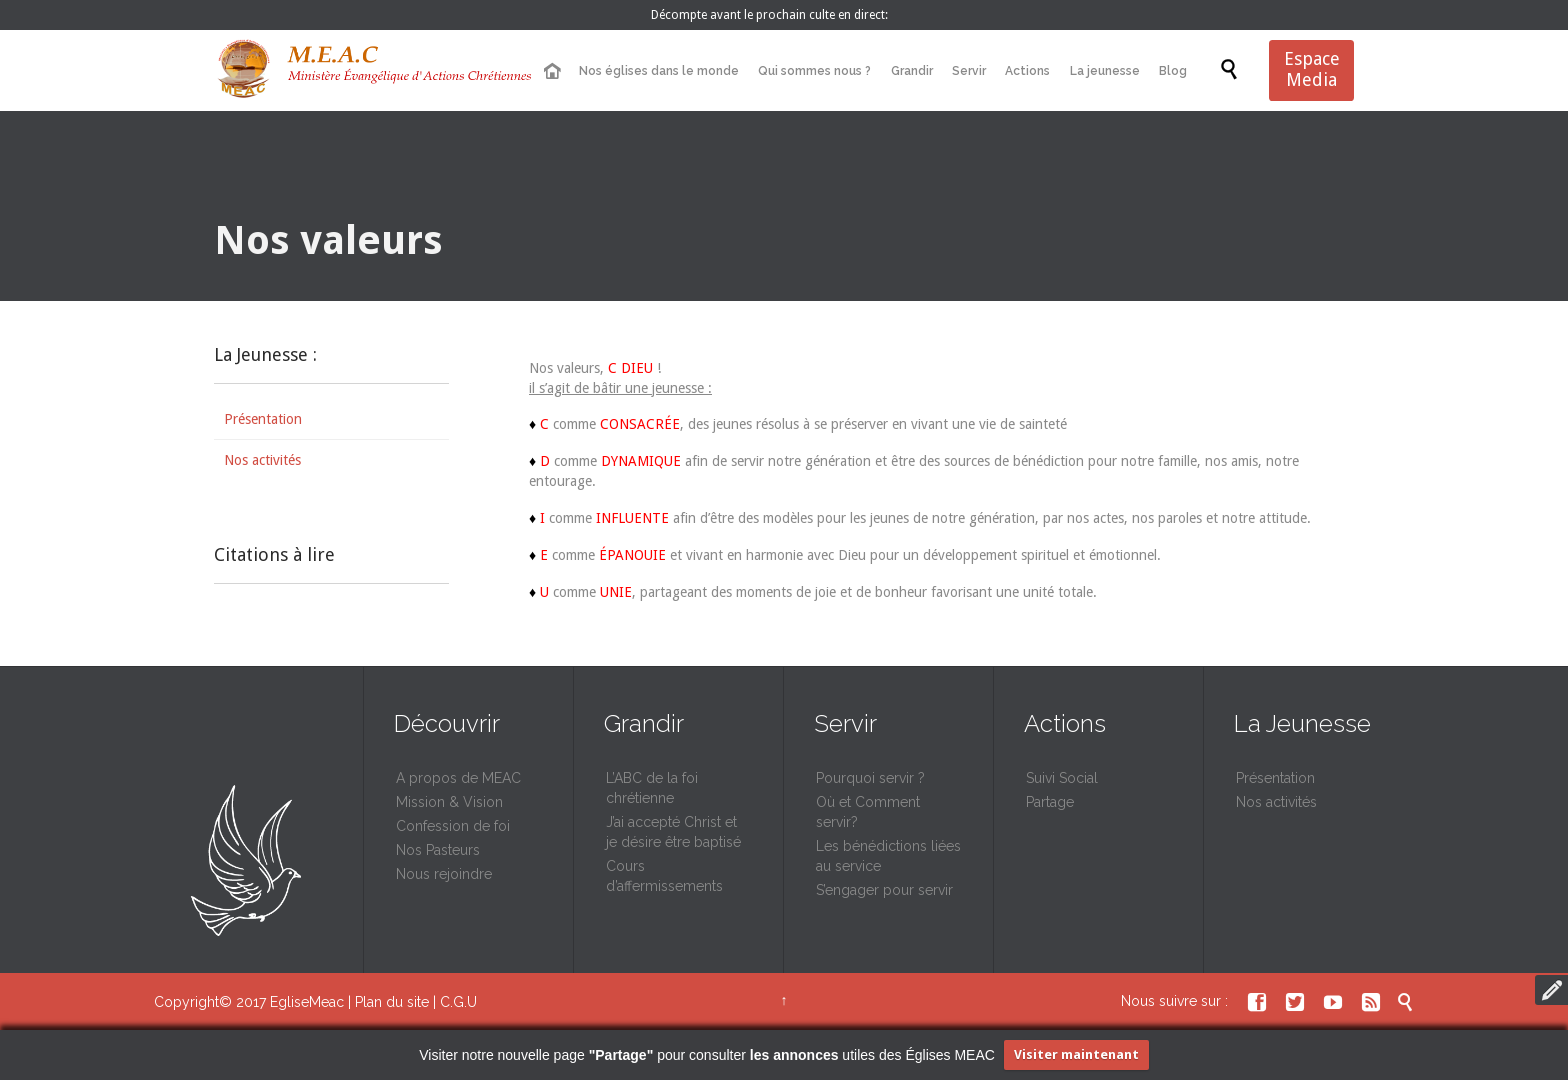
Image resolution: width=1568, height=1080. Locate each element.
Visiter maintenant (1076, 1054)
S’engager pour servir (884, 890)
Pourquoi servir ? (870, 778)
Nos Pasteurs (438, 850)
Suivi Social (1062, 778)
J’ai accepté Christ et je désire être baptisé (673, 832)
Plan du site (392, 1002)
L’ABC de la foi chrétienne (652, 788)
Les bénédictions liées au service (888, 856)
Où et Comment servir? (868, 812)
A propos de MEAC (458, 778)
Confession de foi (453, 826)
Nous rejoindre (444, 874)
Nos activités (262, 460)
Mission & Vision (449, 802)
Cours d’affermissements (664, 876)
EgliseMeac (307, 1002)
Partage (1050, 802)
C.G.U (458, 1002)
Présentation (263, 419)
